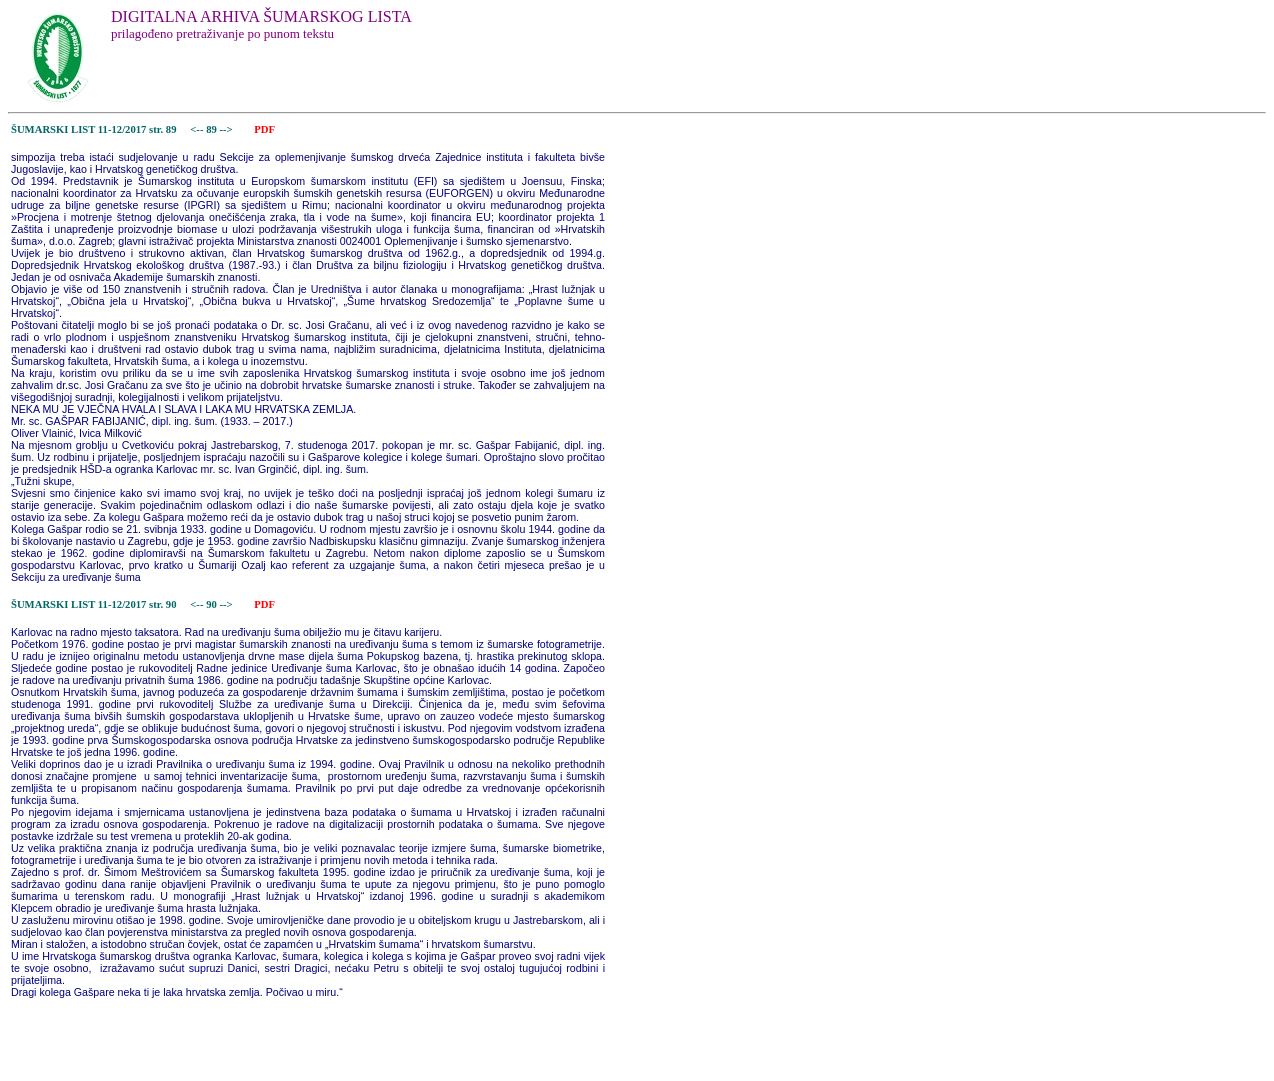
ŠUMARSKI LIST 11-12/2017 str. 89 (94, 129)
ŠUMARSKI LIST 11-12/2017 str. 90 (94, 604)
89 (212, 129)
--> (227, 129)
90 (212, 604)
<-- (197, 129)
